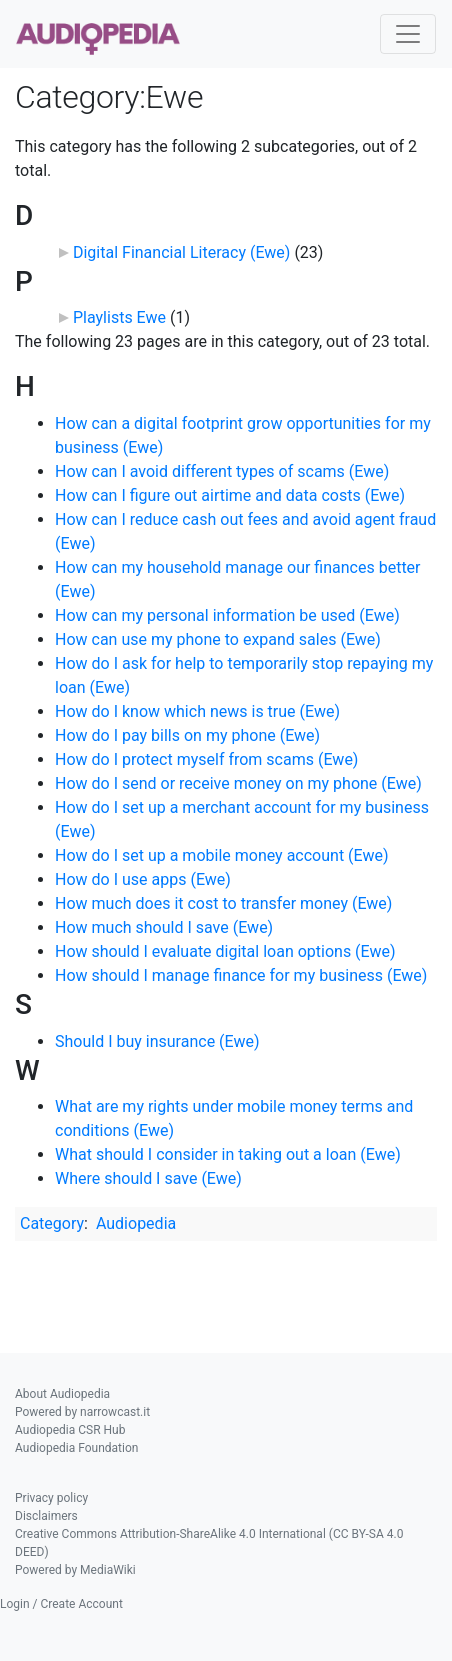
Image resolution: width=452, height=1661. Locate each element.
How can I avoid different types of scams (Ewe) (222, 471)
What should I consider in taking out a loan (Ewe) (228, 1154)
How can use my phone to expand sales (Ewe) (218, 639)
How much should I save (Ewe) (164, 927)
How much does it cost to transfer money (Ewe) (223, 903)
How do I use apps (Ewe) (143, 879)
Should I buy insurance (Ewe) (157, 1041)
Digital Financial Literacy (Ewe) (181, 252)
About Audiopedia (62, 1394)
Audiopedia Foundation (76, 1448)
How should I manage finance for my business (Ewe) (241, 975)
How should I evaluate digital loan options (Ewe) (225, 951)
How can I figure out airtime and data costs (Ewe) (230, 495)
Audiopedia (136, 1223)
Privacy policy (51, 1498)
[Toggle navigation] (408, 34)
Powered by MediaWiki (75, 1570)
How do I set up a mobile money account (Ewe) (222, 855)
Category (52, 1223)
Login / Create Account (61, 1604)
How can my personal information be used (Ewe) (227, 615)
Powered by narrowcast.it (82, 1412)
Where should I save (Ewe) (148, 1178)
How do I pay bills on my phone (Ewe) (187, 735)
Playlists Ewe (119, 317)
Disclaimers (46, 1516)
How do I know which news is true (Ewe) (197, 711)
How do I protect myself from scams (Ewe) (206, 759)
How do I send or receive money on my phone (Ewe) (238, 783)
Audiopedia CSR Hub (70, 1430)
